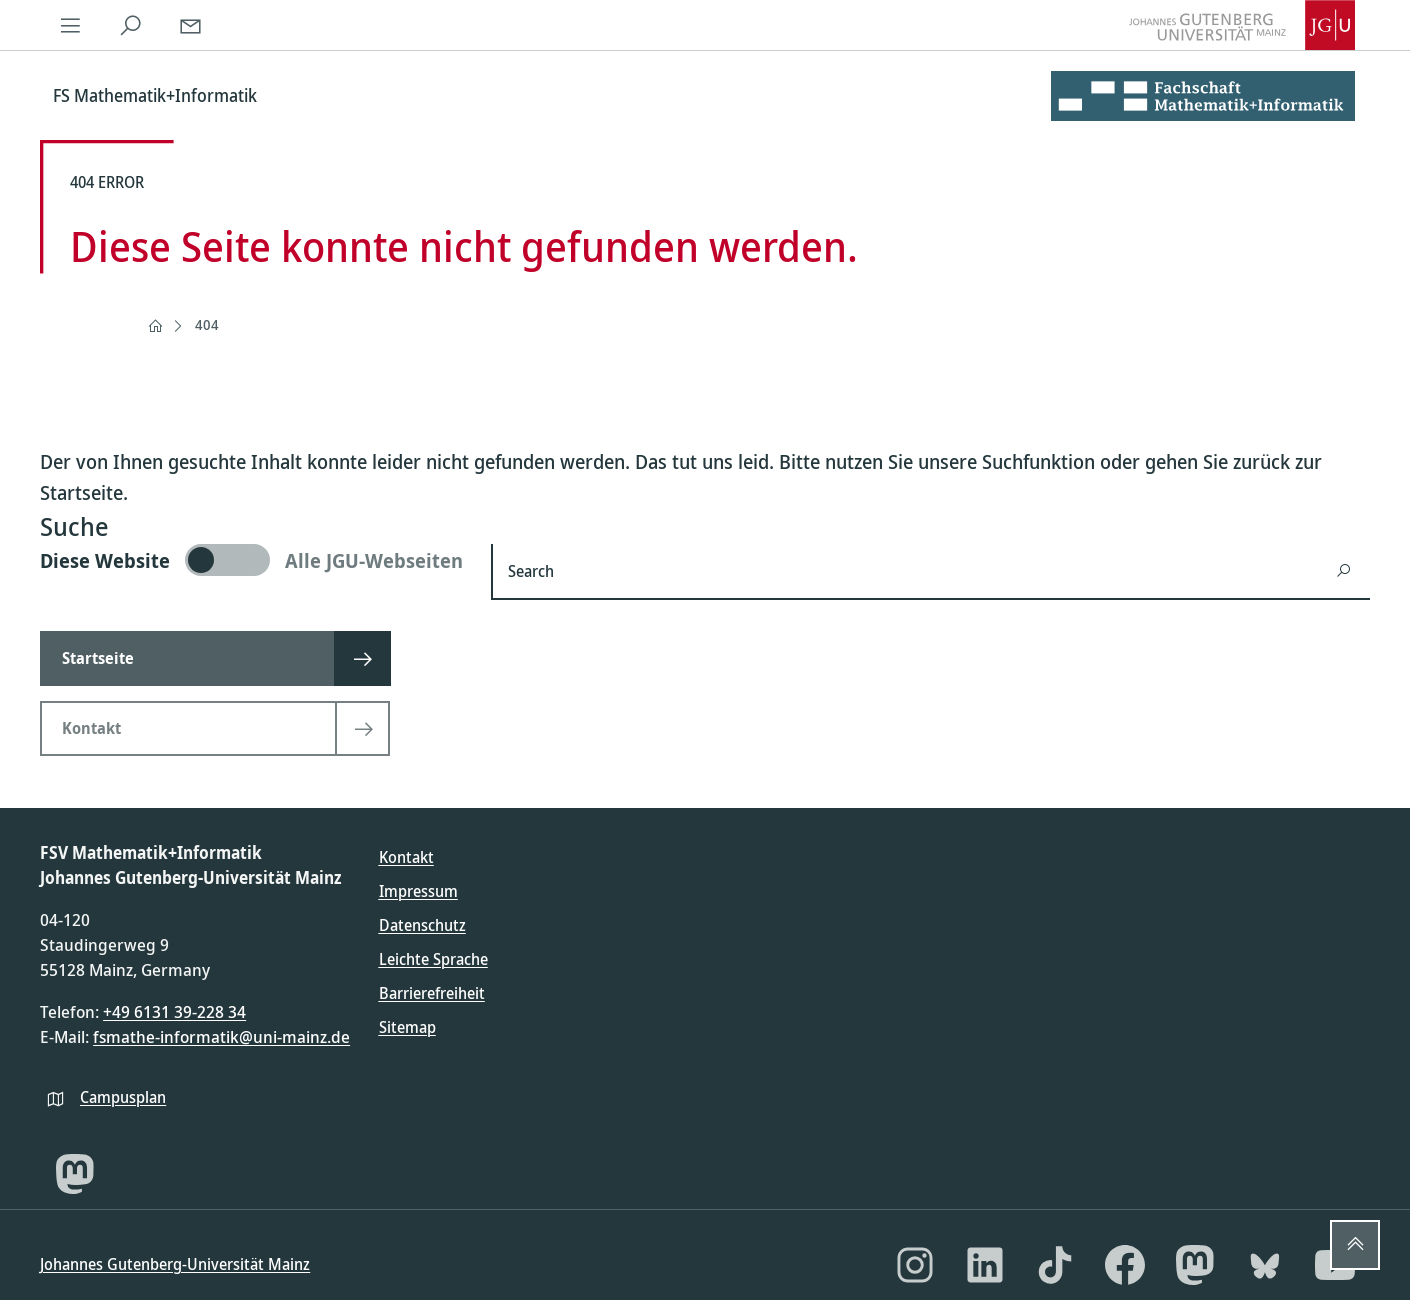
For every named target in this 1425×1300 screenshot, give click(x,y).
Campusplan (123, 1097)
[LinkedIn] (985, 1265)
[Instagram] (915, 1265)
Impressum (418, 891)
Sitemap (407, 1027)
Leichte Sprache (433, 959)
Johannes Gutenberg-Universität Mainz (175, 1264)
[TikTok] (1055, 1265)
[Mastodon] (75, 1174)
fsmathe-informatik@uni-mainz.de (221, 1036)
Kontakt (406, 857)
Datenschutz (422, 925)
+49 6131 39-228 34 (174, 1011)
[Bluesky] (1265, 1265)
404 (207, 324)
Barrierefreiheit (432, 993)
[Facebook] (1125, 1265)
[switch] (253, 560)
